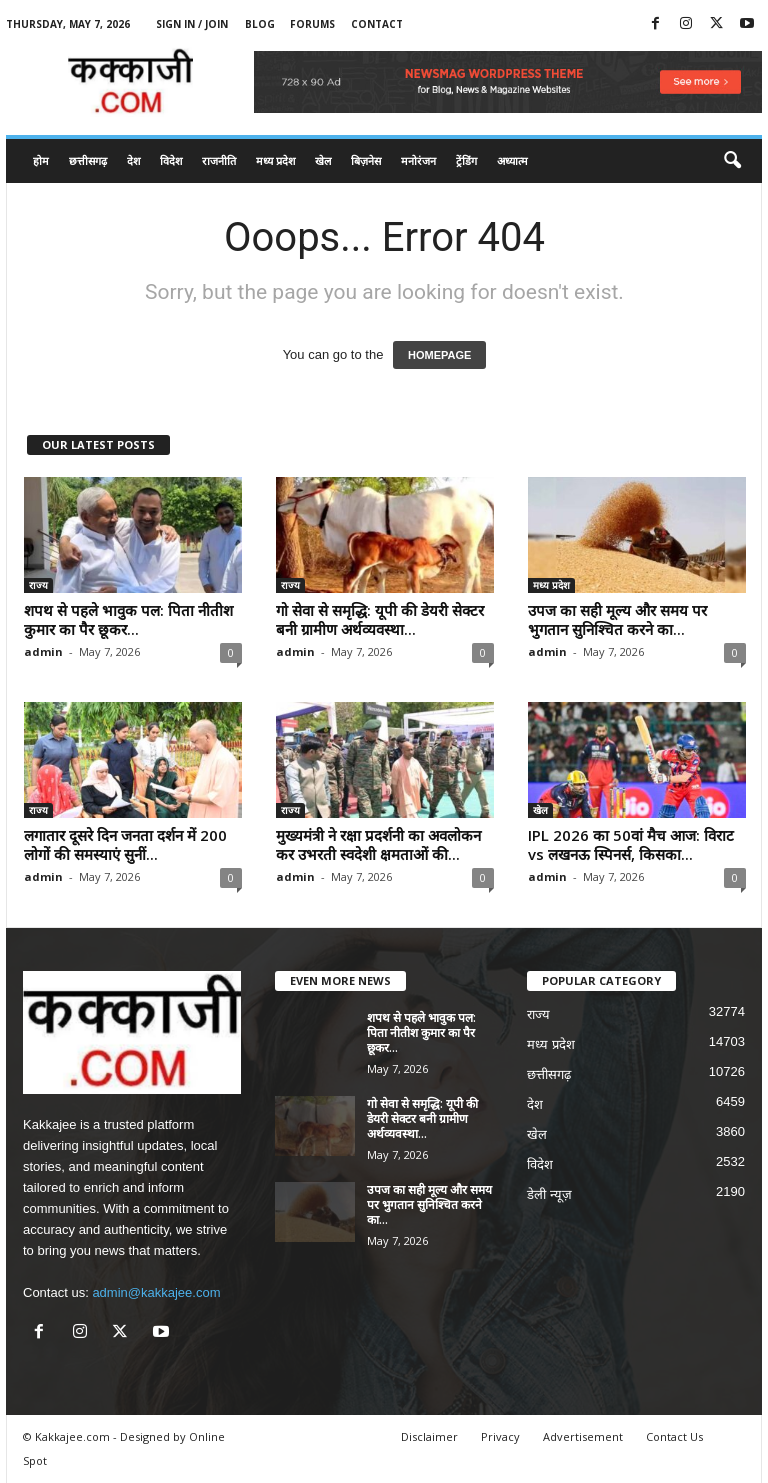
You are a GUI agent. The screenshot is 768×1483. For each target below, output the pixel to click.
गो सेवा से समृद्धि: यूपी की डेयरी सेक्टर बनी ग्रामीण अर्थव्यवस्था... (380, 619)
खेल (323, 160)
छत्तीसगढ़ (88, 160)
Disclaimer (429, 1436)
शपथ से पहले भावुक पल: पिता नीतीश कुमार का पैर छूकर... (128, 619)
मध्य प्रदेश (275, 160)
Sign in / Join (192, 24)
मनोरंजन (418, 160)
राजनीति (219, 160)
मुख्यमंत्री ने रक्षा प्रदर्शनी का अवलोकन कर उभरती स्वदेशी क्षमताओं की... (378, 844)
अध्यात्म (512, 160)
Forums (312, 24)
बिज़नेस (366, 160)
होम (41, 160)
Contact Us (674, 1436)
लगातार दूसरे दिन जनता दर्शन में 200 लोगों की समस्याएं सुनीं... (125, 844)
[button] (732, 161)
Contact (377, 24)
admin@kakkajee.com (156, 1292)
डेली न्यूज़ (549, 1194)
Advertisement (583, 1436)
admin (43, 651)
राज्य (38, 585)
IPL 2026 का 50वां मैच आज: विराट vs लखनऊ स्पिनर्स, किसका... (631, 844)
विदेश (171, 160)
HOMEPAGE (439, 355)
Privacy (500, 1436)
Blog (260, 24)
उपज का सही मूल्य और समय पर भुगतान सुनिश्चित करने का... (617, 619)
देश (133, 160)
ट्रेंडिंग (466, 160)
